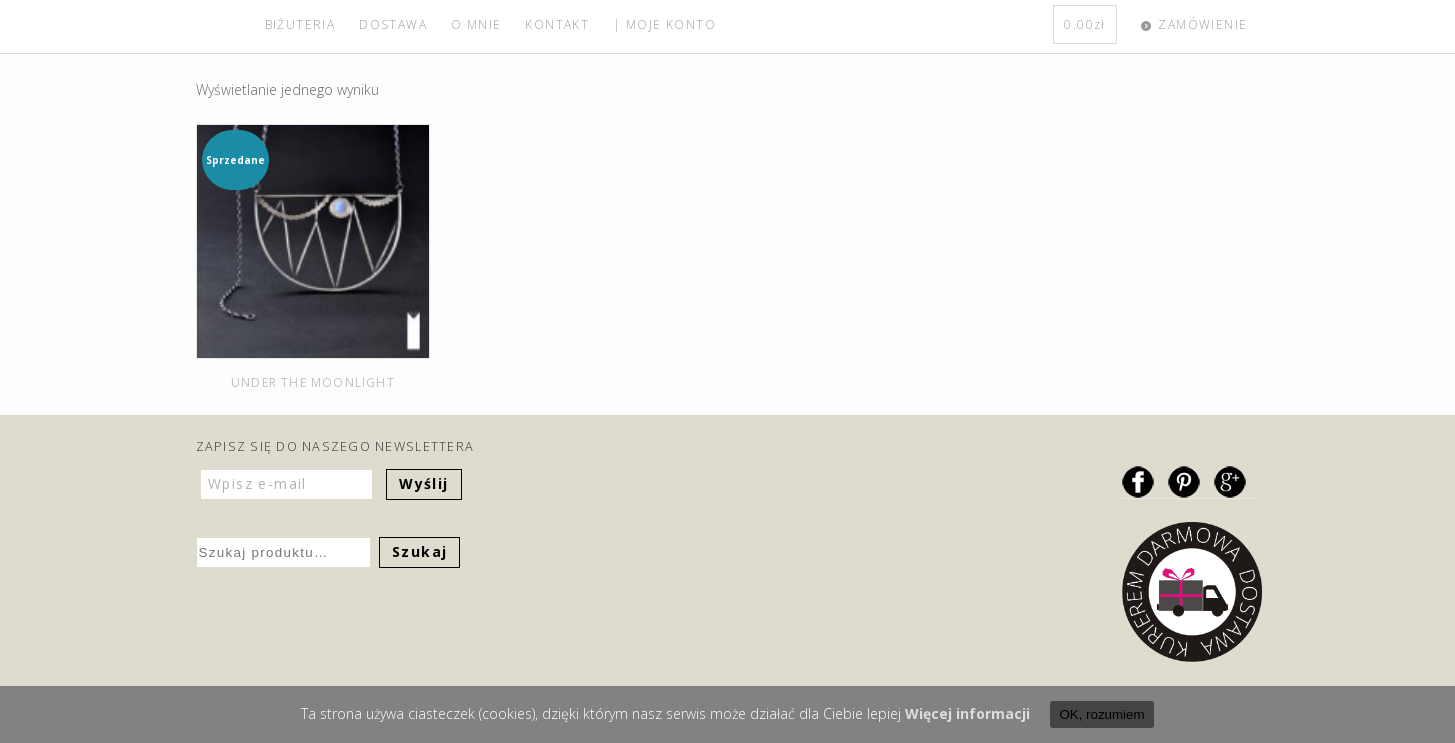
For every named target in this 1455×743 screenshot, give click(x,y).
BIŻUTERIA (300, 24)
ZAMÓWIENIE (1202, 24)
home (224, 26)
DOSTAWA (393, 24)
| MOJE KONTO (664, 24)
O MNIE (476, 24)
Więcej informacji (967, 713)
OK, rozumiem (1101, 714)
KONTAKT (557, 24)
